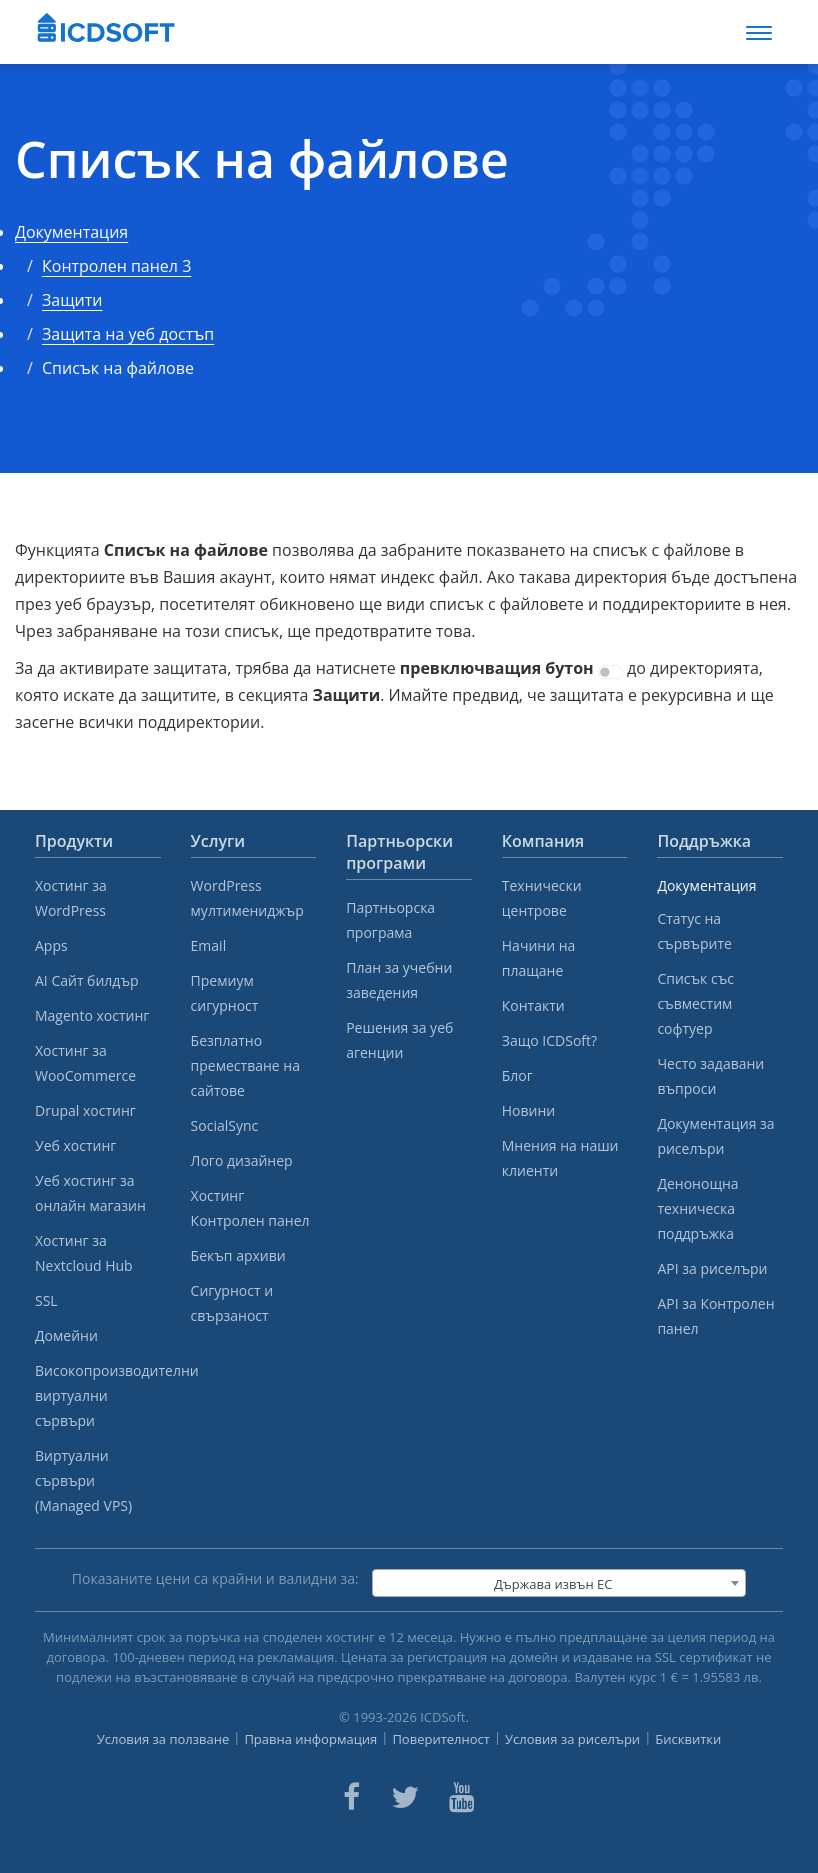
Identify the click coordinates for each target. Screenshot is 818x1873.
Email (209, 945)
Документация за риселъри (715, 1136)
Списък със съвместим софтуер (695, 1003)
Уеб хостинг (75, 1145)
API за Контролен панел (715, 1316)
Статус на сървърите (694, 931)
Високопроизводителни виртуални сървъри (98, 1395)
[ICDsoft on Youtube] (462, 1797)
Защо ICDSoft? (549, 1040)
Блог (517, 1075)
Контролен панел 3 (116, 266)
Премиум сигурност (225, 993)
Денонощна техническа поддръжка (697, 1208)
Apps (51, 945)
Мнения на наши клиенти (560, 1158)
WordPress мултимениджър (247, 898)
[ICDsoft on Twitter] (405, 1797)
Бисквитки (688, 1739)
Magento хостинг (92, 1015)
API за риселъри (712, 1268)
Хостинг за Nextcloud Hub (84, 1253)
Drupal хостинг (85, 1110)
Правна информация (310, 1739)
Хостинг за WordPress (71, 898)
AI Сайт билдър (87, 980)
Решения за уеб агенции (399, 1040)
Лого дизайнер (242, 1160)
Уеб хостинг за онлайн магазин (90, 1193)
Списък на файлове (262, 159)
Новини (528, 1110)
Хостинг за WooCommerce (85, 1063)
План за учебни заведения (399, 980)
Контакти (533, 1005)
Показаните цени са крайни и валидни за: (215, 1578)
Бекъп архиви (238, 1255)
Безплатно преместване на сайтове (245, 1065)
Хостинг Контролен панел (250, 1208)
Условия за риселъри (572, 1739)
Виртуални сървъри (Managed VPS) (83, 1480)
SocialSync (225, 1125)
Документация (71, 232)
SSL (46, 1300)
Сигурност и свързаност (232, 1303)
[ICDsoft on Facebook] (351, 1797)
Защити (72, 300)
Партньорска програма (390, 920)
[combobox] (559, 1583)
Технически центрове (542, 898)
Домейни (66, 1335)
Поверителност (441, 1739)
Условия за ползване (163, 1739)
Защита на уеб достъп (128, 334)
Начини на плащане (539, 958)
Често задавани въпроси (710, 1076)
